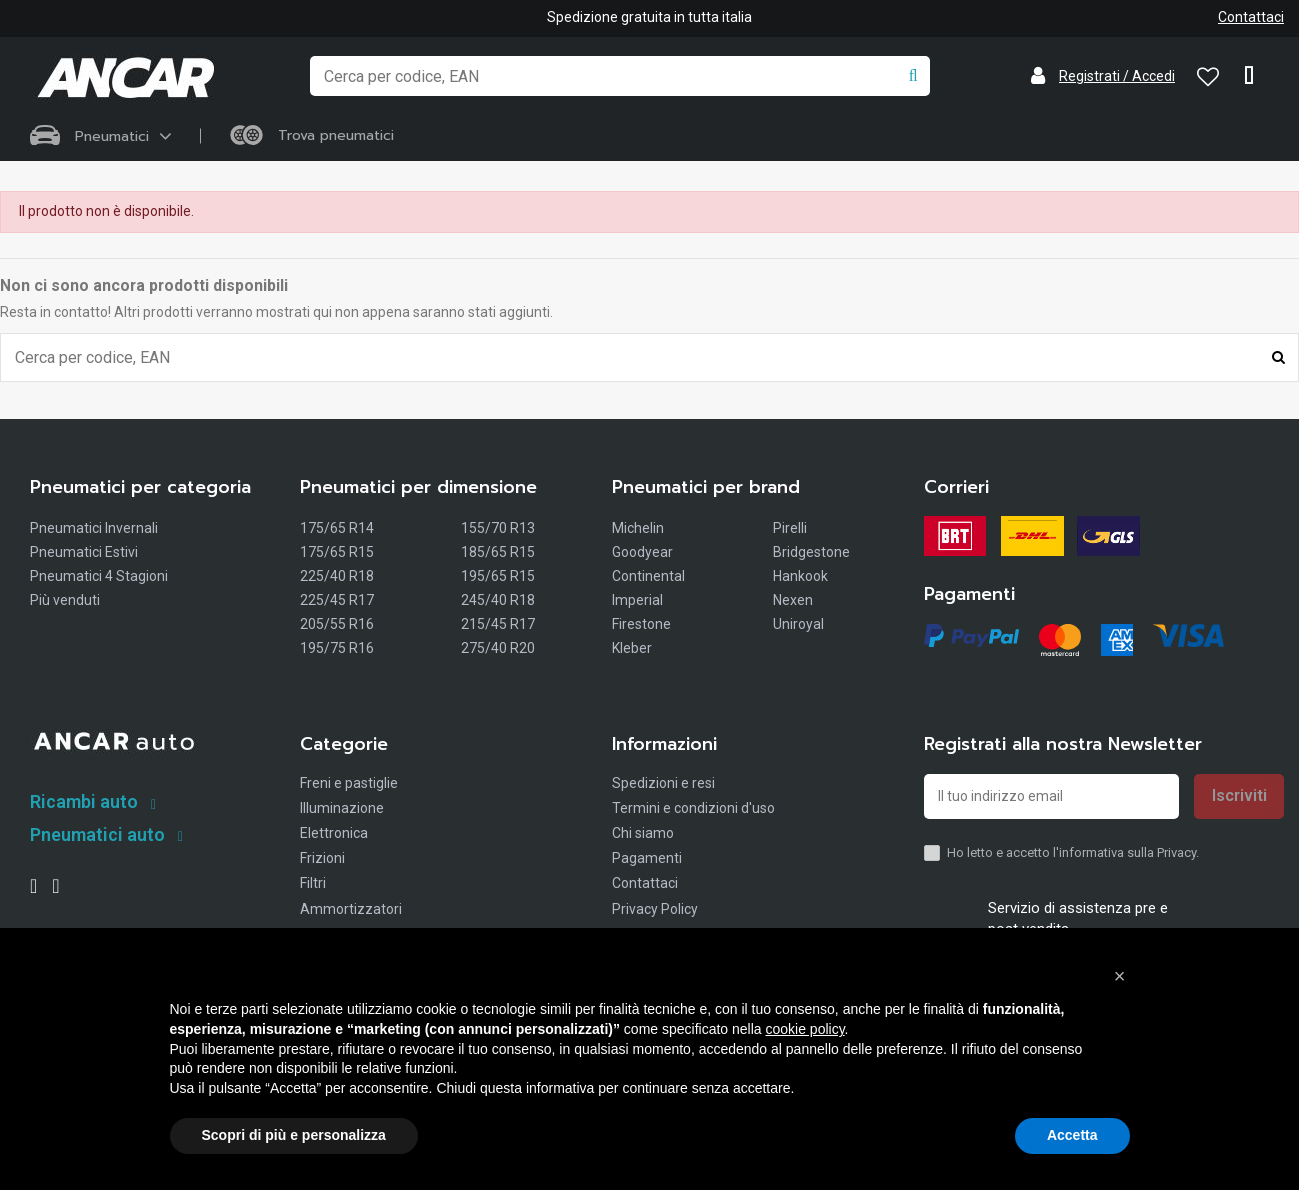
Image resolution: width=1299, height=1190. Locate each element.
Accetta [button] (1072, 1135)
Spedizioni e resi (663, 783)
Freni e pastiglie (349, 783)
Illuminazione (342, 808)
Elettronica (334, 833)
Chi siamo (643, 833)
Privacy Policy (655, 909)
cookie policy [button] (804, 1029)
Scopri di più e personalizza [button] (294, 1135)
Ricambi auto (84, 801)
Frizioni (322, 858)
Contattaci (1251, 17)
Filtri (313, 884)
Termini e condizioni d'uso (693, 808)
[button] (1120, 976)
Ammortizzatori (351, 909)
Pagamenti (647, 858)
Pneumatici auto (97, 834)
